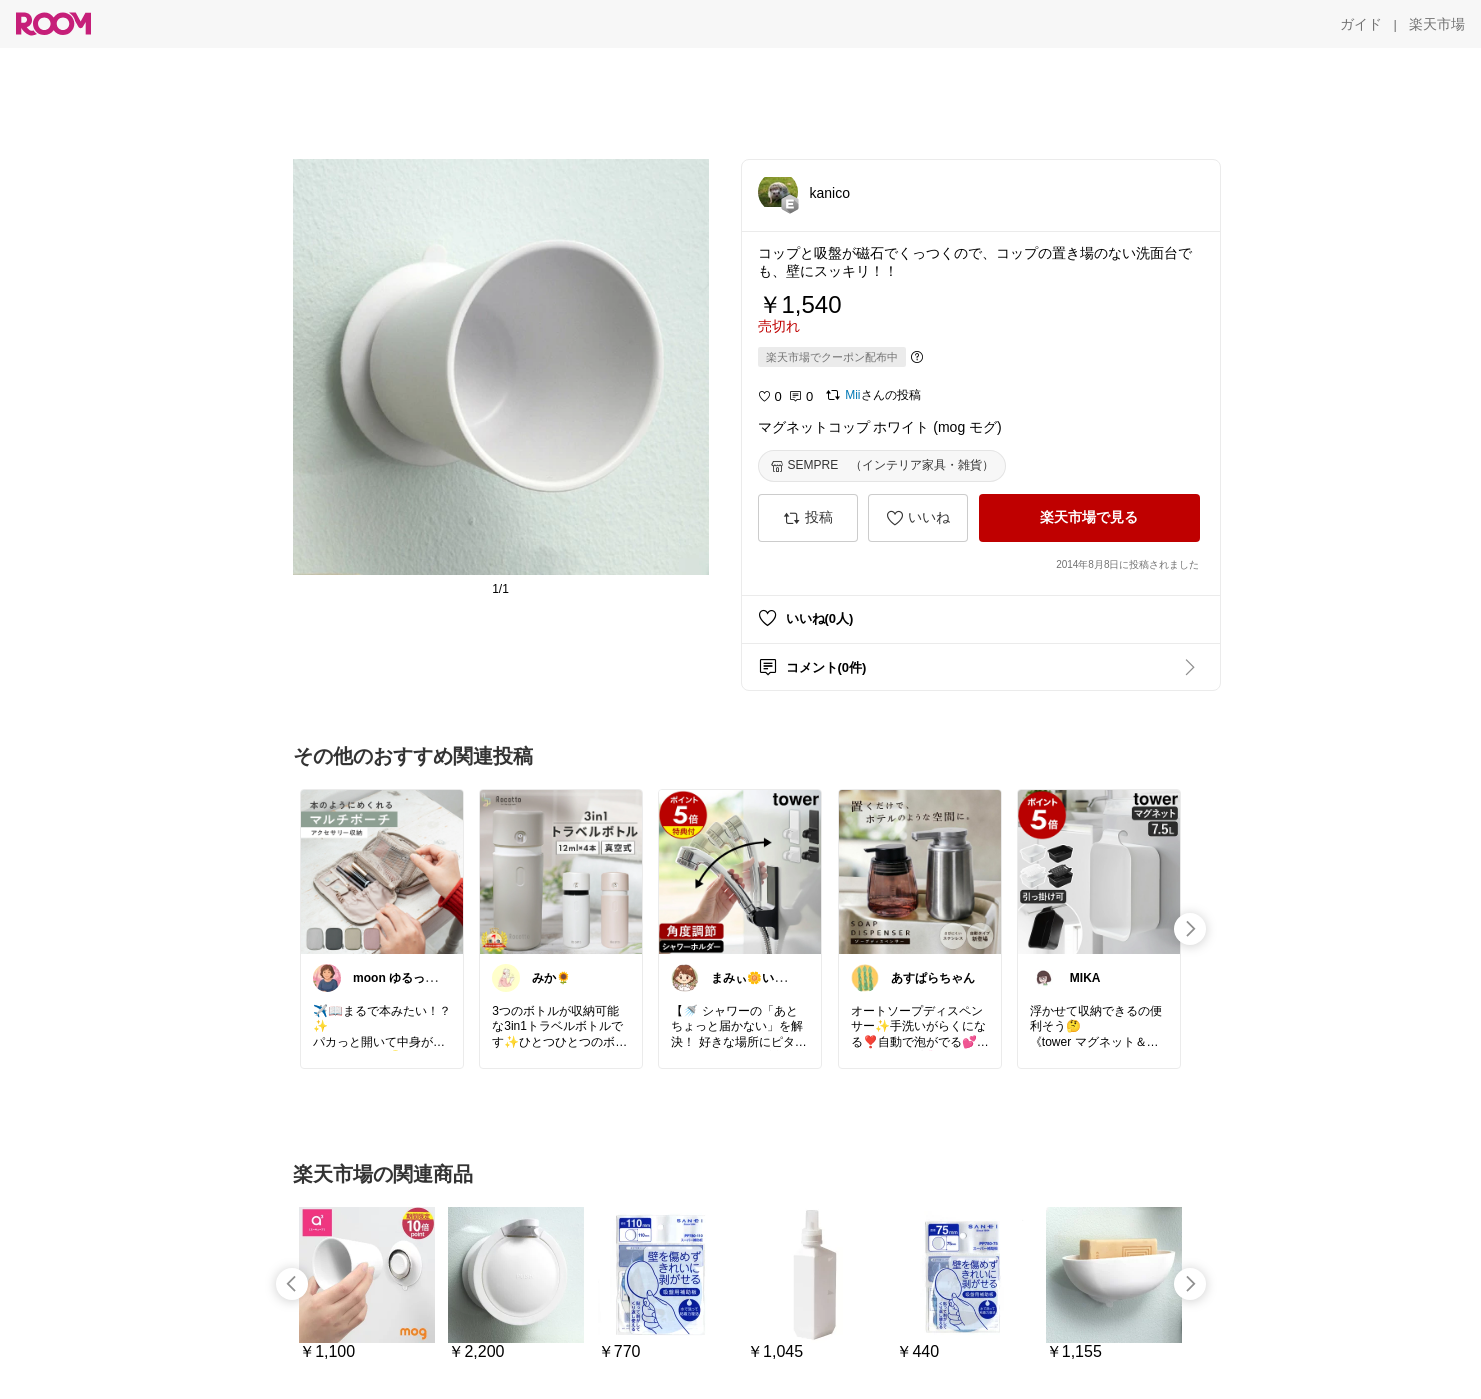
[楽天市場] (1437, 24)
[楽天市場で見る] (1089, 518)
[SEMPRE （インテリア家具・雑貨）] (882, 466)
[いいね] (918, 518)
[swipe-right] (1190, 929)
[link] (382, 871)
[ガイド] (1361, 24)
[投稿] (808, 518)
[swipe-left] (292, 1284)
